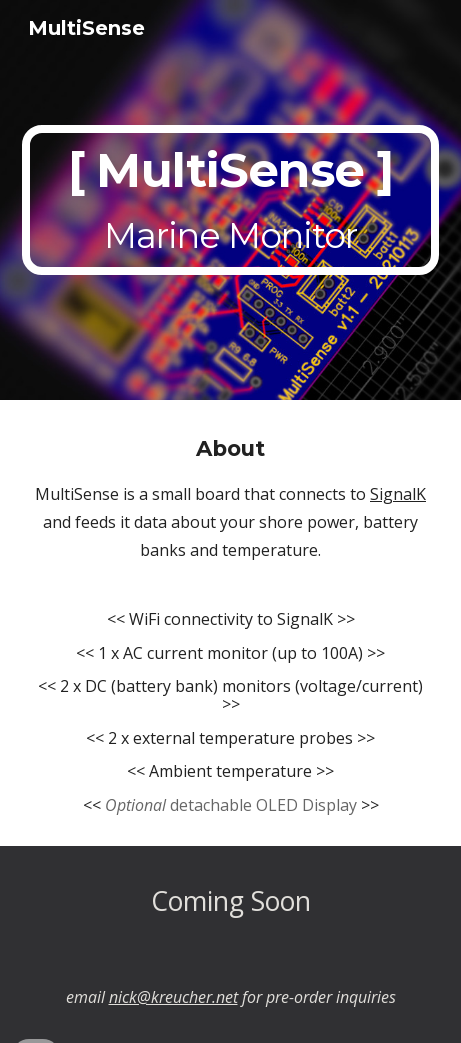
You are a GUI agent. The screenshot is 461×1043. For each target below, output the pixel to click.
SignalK (398, 494)
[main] (230, 200)
